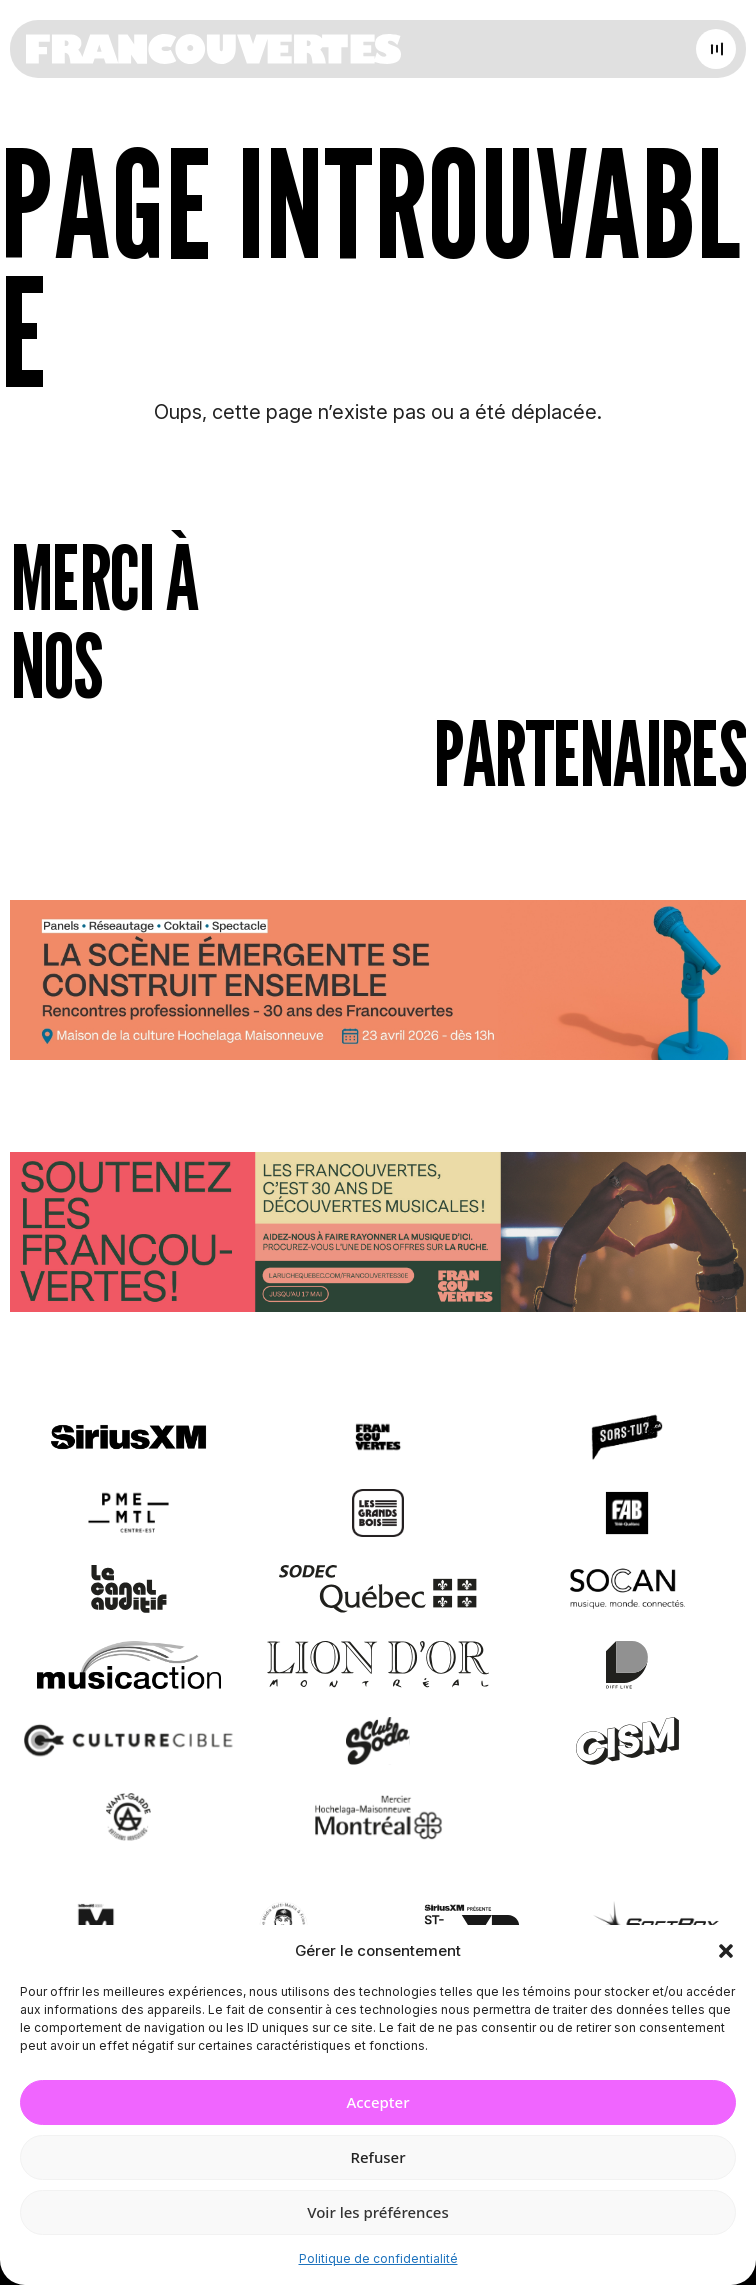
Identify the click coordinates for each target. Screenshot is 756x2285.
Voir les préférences (377, 2212)
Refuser (377, 2157)
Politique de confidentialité (378, 2258)
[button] (726, 1951)
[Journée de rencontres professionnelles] (378, 983)
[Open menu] (716, 49)
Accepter (377, 2102)
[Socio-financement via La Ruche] (378, 1236)
